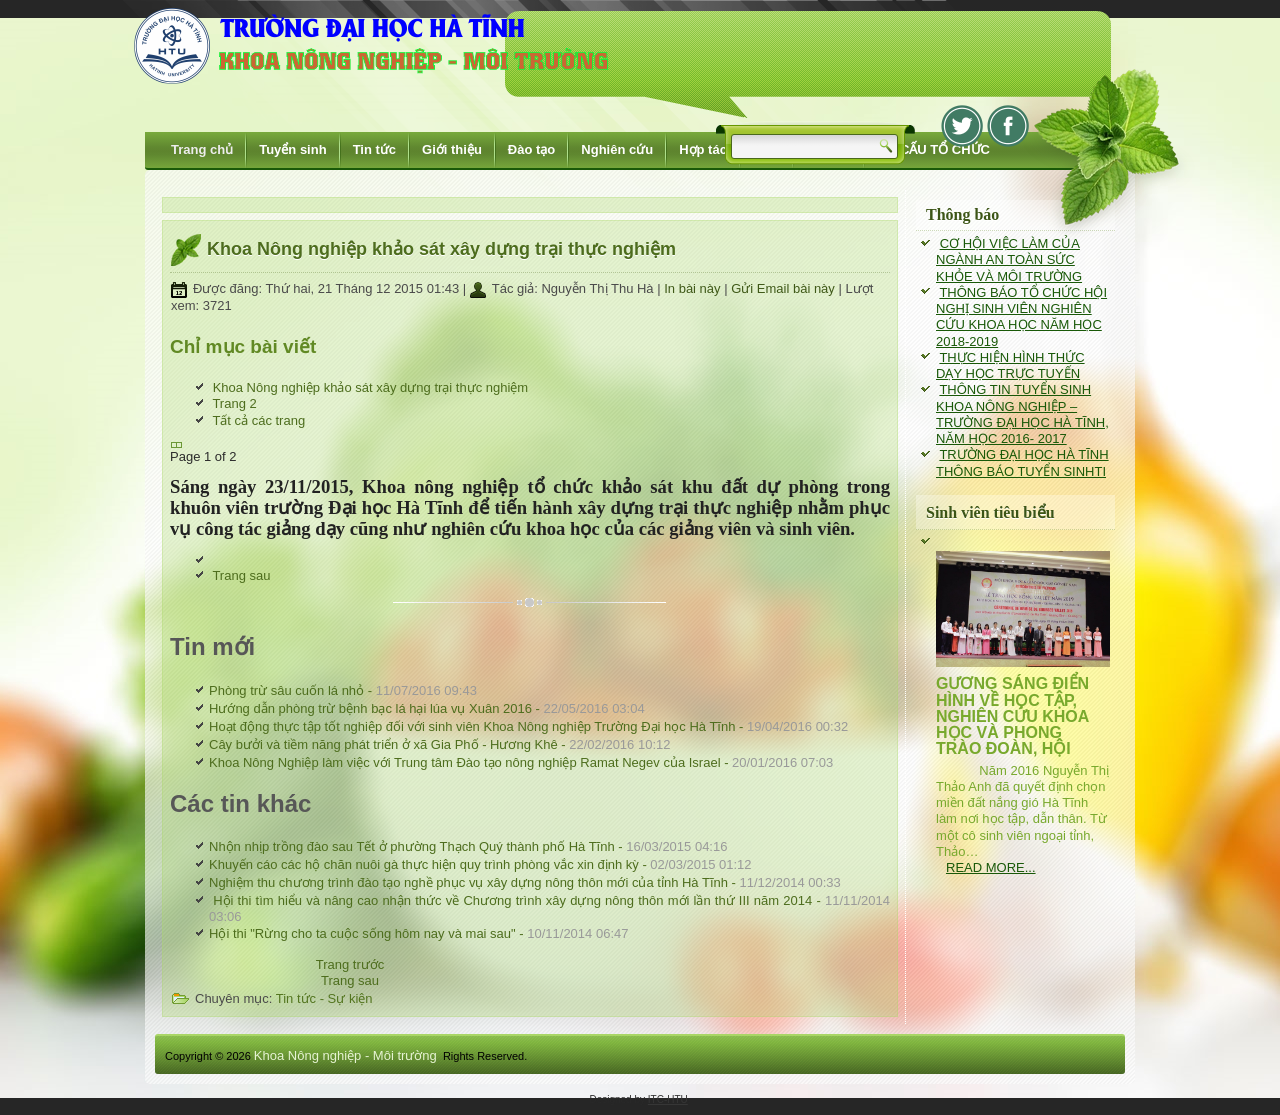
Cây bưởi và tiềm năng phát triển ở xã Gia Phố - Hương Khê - (439, 744)
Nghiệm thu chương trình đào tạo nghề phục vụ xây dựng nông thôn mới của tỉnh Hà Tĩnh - (525, 882)
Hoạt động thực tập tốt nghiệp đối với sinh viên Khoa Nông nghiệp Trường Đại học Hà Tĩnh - (528, 726)
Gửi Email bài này (784, 288)
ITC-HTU (668, 1099)
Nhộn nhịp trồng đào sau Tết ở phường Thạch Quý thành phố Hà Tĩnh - (468, 846)
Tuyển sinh (292, 149)
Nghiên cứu (617, 149)
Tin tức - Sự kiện (324, 998)
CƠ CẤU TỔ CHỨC (933, 149)
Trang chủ (202, 149)
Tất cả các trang (258, 420)
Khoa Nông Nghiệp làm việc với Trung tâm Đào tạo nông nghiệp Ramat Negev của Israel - (521, 762)
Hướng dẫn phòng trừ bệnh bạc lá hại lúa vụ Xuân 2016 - (427, 708)
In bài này (694, 288)
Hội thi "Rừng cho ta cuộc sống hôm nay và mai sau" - (418, 933)
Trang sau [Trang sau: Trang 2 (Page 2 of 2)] (241, 575)
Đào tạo (531, 149)
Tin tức (374, 149)
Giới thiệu (452, 149)
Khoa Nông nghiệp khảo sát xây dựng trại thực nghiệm (441, 249)
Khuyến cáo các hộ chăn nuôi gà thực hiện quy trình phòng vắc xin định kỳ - (480, 864)
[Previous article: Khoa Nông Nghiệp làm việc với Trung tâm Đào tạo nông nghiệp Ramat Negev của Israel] (350, 964)
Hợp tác (703, 149)
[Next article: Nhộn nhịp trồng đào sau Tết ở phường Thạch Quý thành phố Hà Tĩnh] (350, 980)
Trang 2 (234, 403)
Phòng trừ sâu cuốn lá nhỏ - (343, 690)
